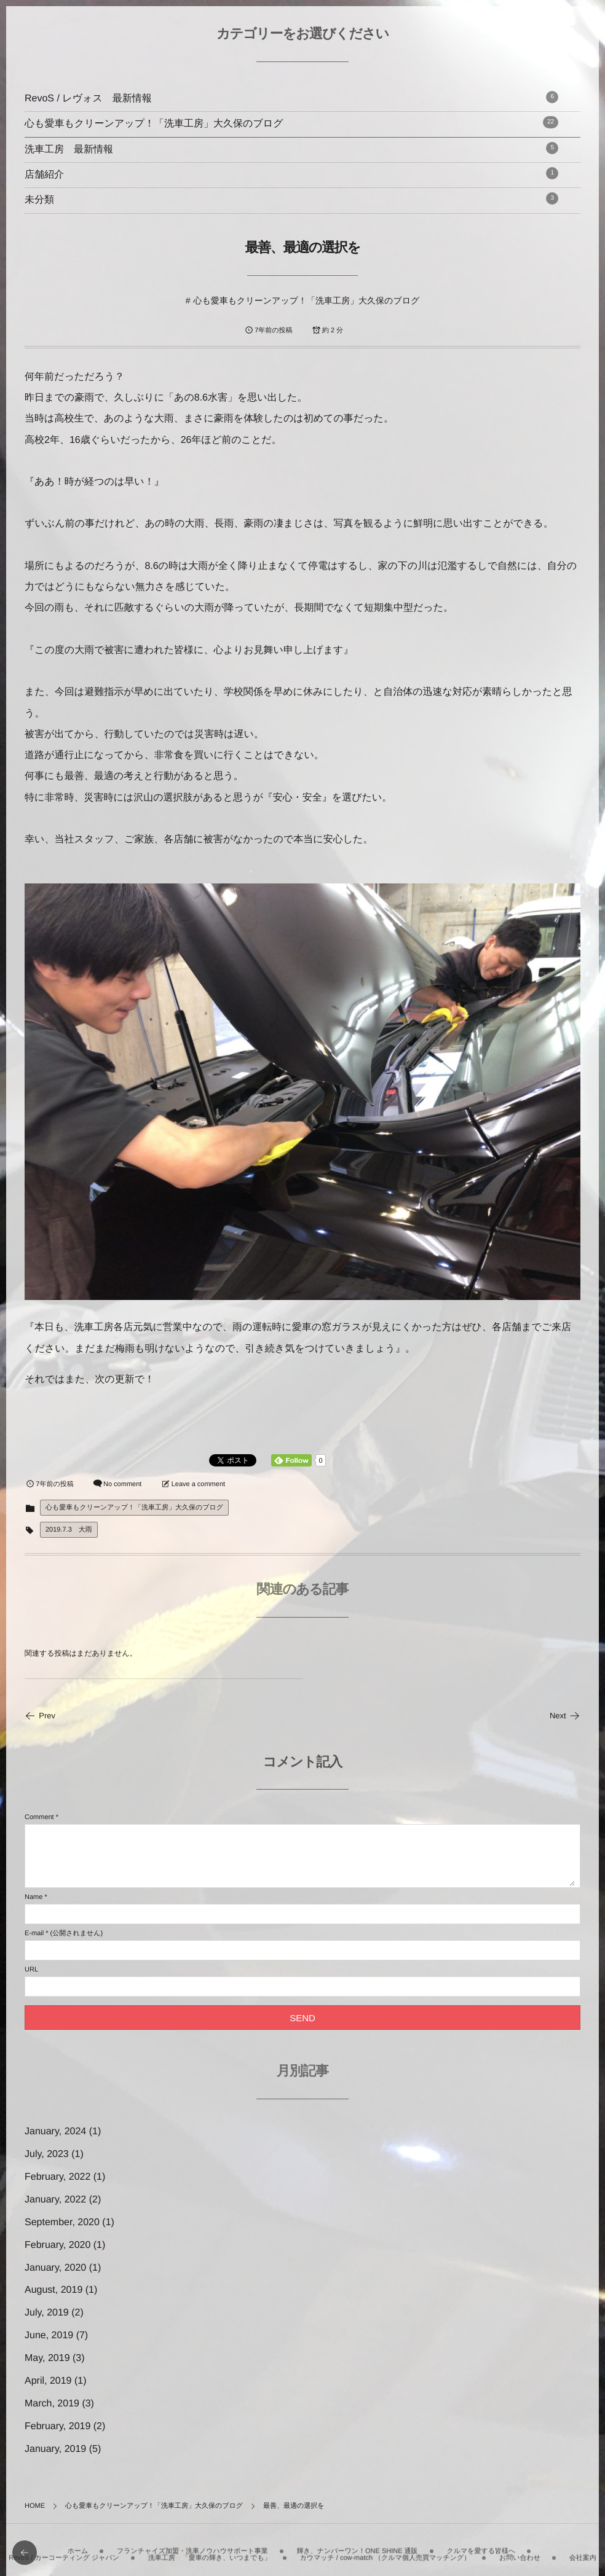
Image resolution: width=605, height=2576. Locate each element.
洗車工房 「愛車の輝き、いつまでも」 (209, 2549)
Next (565, 1715)
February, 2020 (57, 2245)
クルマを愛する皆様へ (480, 2543)
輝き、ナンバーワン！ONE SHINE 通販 (356, 2543)
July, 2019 (47, 2313)
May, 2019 (47, 2358)
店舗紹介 (291, 173)
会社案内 (582, 2549)
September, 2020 (62, 2222)
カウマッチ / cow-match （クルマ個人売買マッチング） (384, 2549)
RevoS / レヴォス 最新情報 (291, 97)
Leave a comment (198, 1484)
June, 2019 (49, 2335)
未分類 (291, 198)
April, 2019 (48, 2381)
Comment (39, 1817)
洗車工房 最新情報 (291, 148)
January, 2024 (55, 2131)
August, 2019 (53, 2290)
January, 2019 (55, 2449)
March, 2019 (52, 2403)
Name (33, 1897)
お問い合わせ (519, 2549)
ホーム (78, 2543)
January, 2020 (55, 2268)
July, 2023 (47, 2154)
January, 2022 (55, 2199)
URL (31, 1969)
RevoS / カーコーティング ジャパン (64, 2549)
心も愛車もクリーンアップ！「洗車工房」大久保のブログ (291, 122)
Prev (40, 1715)
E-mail (34, 1933)
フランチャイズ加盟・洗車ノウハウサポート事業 (192, 2543)
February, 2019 (57, 2426)
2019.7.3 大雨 (68, 1529)
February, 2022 (57, 2177)
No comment (122, 1484)
